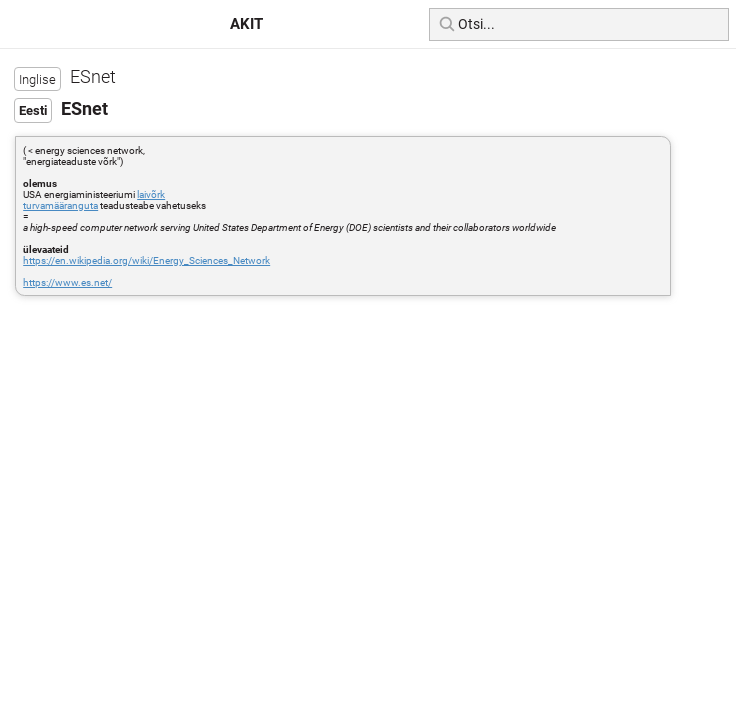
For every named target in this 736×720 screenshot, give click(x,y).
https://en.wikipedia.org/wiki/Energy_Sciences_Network (146, 260)
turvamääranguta (60, 205)
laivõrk (151, 194)
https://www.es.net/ (67, 282)
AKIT (246, 24)
